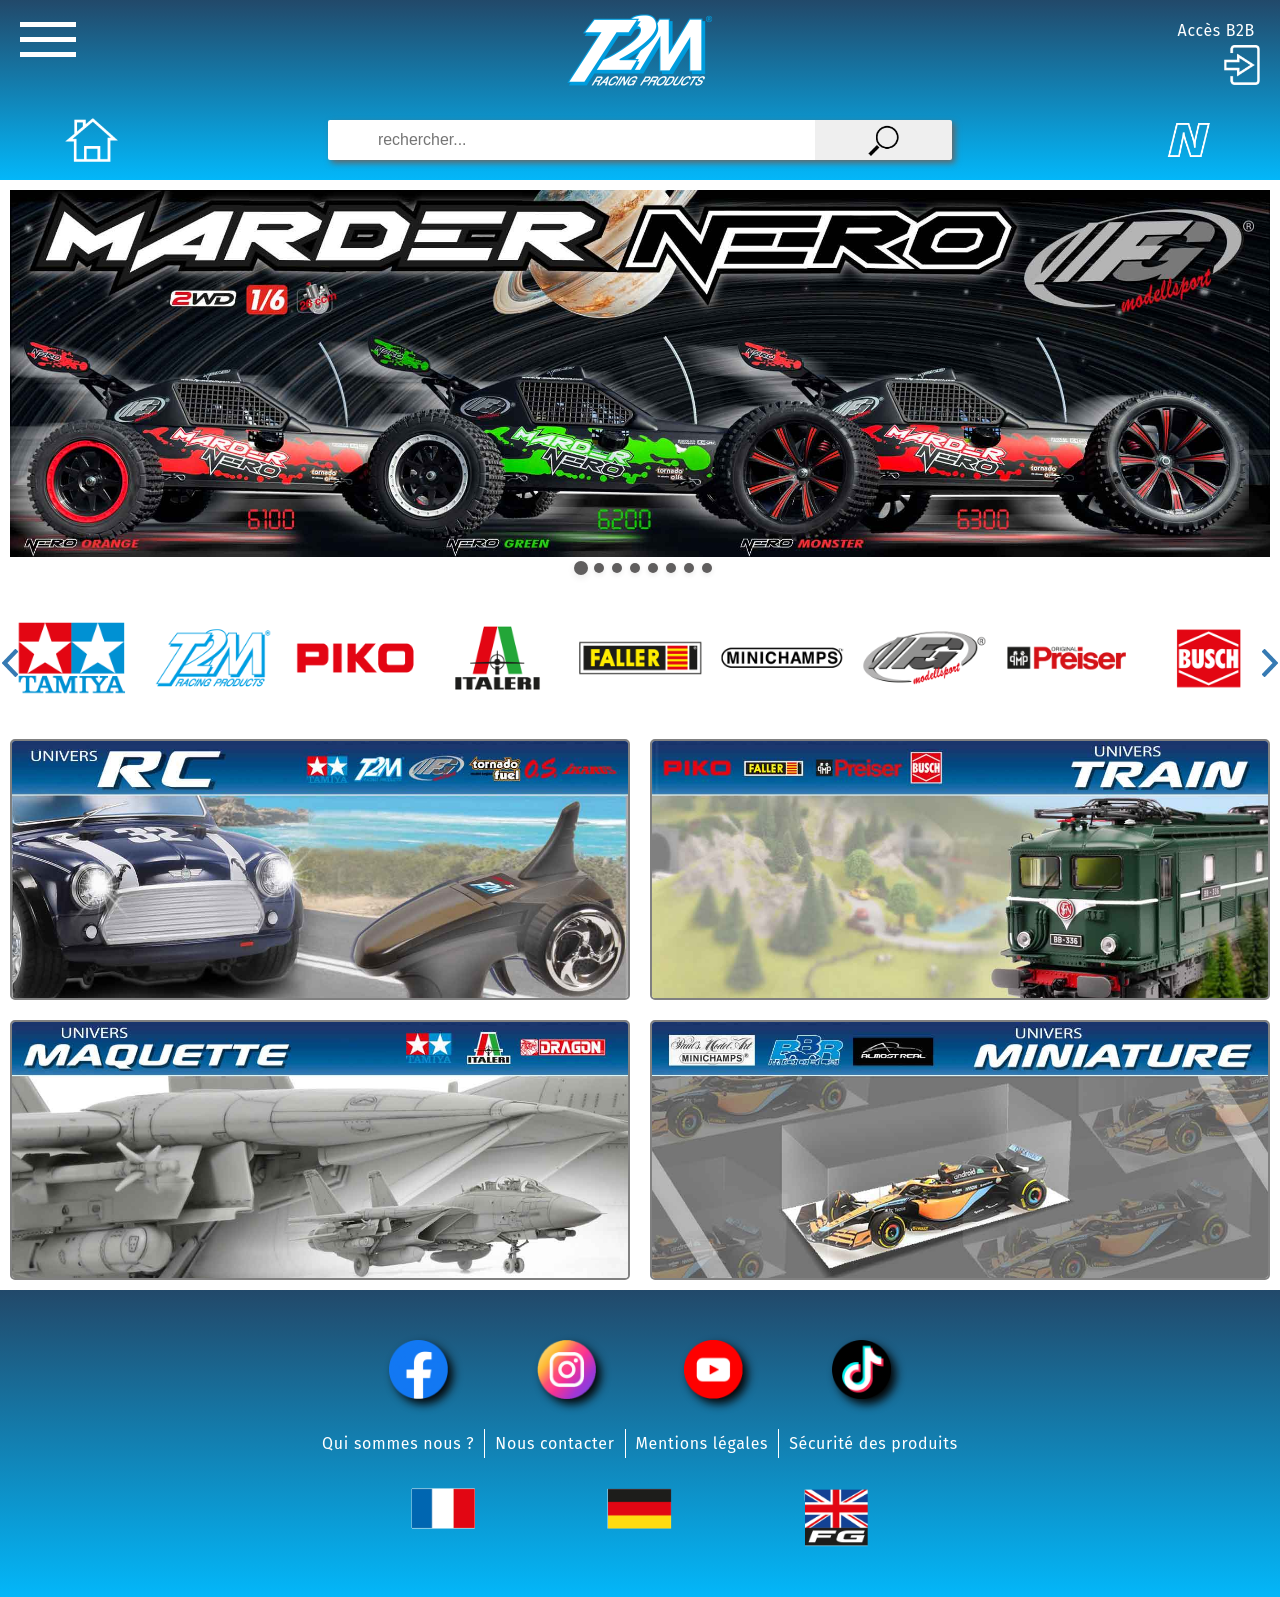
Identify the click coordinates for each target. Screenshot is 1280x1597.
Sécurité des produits (873, 1443)
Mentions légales (702, 1443)
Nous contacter (554, 1443)
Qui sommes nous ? (398, 1443)
